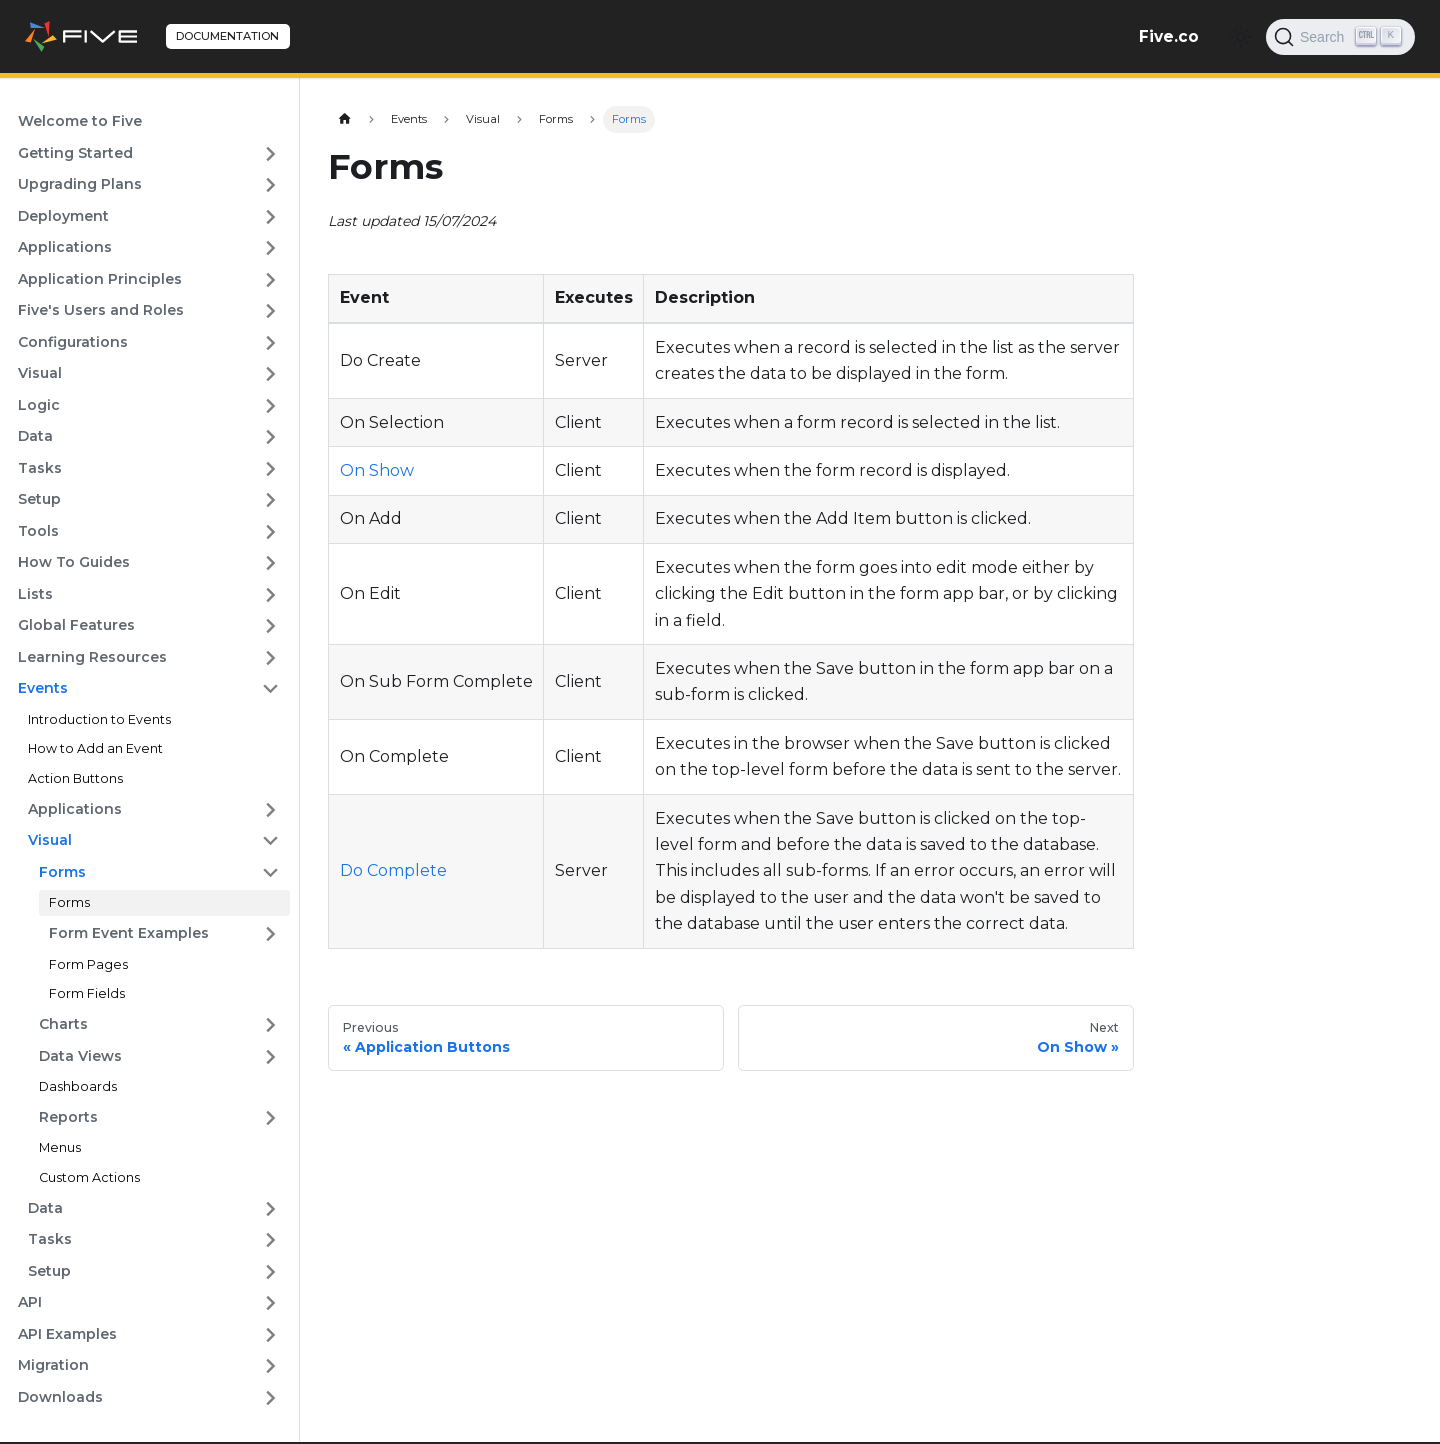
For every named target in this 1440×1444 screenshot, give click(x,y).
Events (43, 688)
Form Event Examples (129, 933)
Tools (38, 531)
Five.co (1169, 36)
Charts (63, 1024)
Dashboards (78, 1086)
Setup (39, 499)
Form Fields (87, 993)
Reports (68, 1117)
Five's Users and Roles (101, 310)
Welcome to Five (80, 121)
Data (35, 436)
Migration (53, 1365)
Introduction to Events (99, 719)
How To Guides (74, 562)
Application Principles (100, 279)
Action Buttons (75, 778)
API (30, 1302)
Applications (65, 247)
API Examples (67, 1334)
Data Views (80, 1056)
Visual (40, 373)
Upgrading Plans (80, 184)
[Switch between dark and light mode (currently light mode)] (1241, 37)
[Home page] (344, 119)
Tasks (40, 468)
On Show (377, 470)
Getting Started (75, 153)
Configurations (73, 342)
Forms (62, 872)
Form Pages (88, 964)
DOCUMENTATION (227, 36)
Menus (60, 1147)
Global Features (76, 625)
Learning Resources (92, 657)
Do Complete (393, 870)
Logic (39, 405)
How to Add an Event (95, 748)
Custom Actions (89, 1177)
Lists (35, 594)
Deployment (63, 216)
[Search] (1340, 37)
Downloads (60, 1397)
